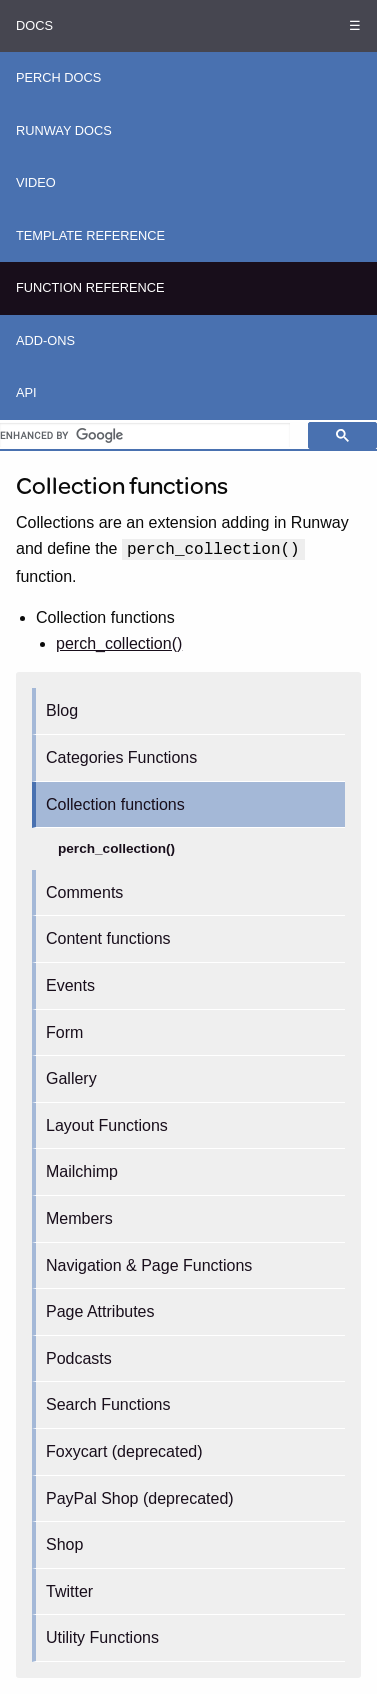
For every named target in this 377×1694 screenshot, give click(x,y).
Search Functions (108, 1404)
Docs (34, 25)
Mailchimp (82, 1171)
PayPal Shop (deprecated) (140, 1498)
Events (70, 985)
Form (64, 1032)
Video (36, 182)
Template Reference (90, 235)
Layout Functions (107, 1125)
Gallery (71, 1078)
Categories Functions (121, 757)
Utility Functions (102, 1637)
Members (79, 1218)
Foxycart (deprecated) (124, 1451)
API (26, 392)
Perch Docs (58, 77)
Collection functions (115, 804)
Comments (84, 892)
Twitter (69, 1591)
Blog (62, 710)
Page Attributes (100, 1311)
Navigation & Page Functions (149, 1265)
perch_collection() (116, 848)
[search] (145, 435)
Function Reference (90, 287)
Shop (64, 1544)
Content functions (108, 938)
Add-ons (45, 340)
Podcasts (79, 1358)
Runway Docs (64, 130)
